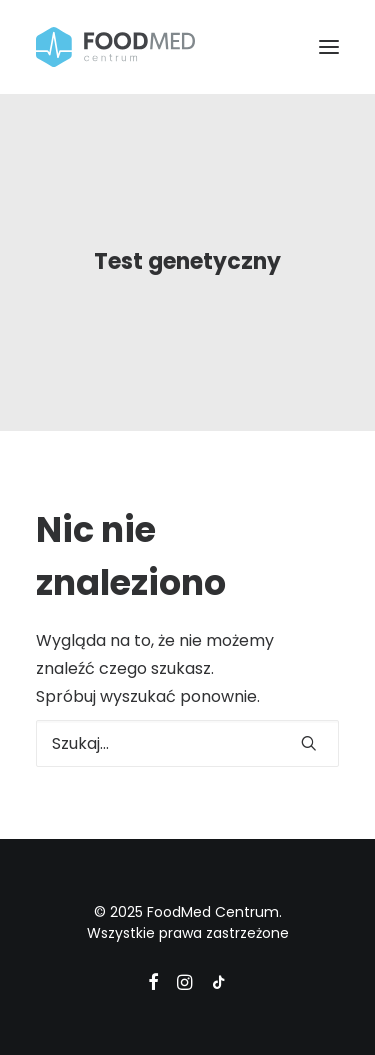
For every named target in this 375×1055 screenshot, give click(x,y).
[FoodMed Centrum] (115, 47)
